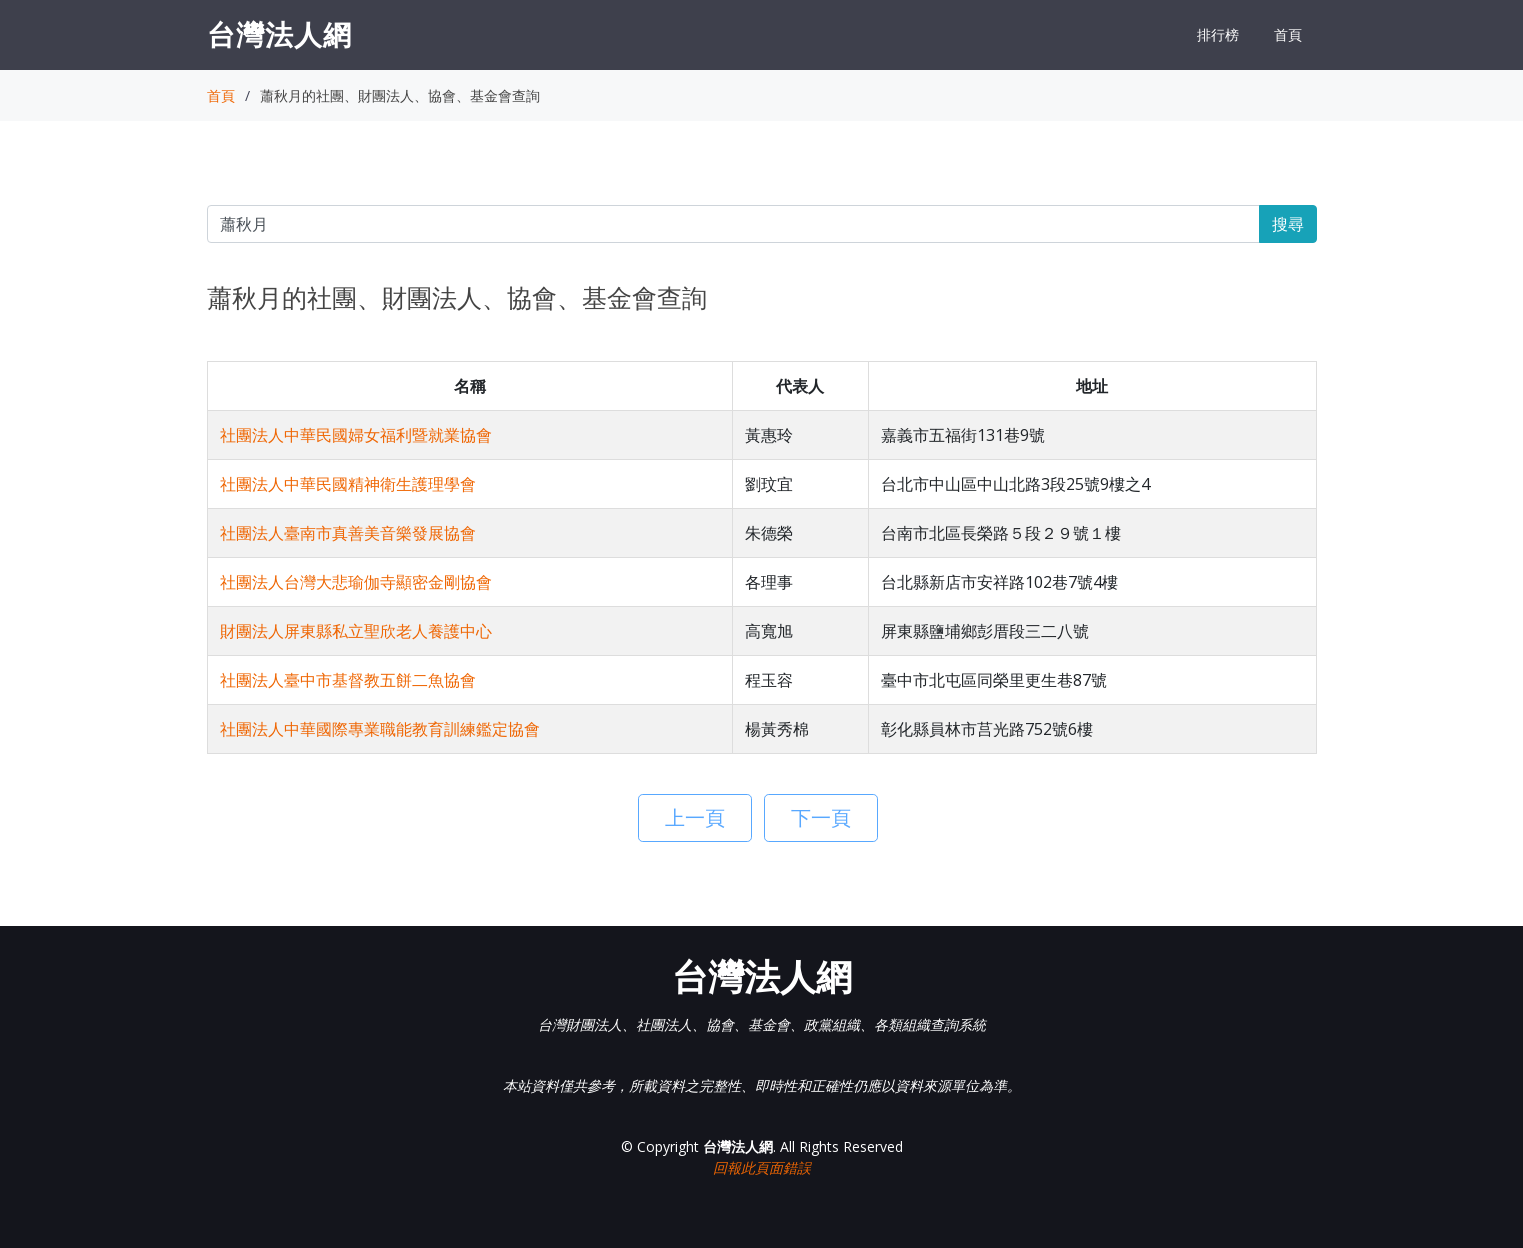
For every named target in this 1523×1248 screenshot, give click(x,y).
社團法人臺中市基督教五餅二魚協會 (348, 680)
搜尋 (1288, 224)
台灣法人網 (279, 34)
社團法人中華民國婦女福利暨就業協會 (356, 435)
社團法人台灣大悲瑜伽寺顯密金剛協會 (356, 582)
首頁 (1288, 34)
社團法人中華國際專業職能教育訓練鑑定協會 (380, 729)
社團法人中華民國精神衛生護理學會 (348, 484)
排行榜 (1218, 34)
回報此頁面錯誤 (762, 1167)
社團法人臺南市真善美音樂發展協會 (348, 533)
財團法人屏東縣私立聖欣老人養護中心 (356, 631)
